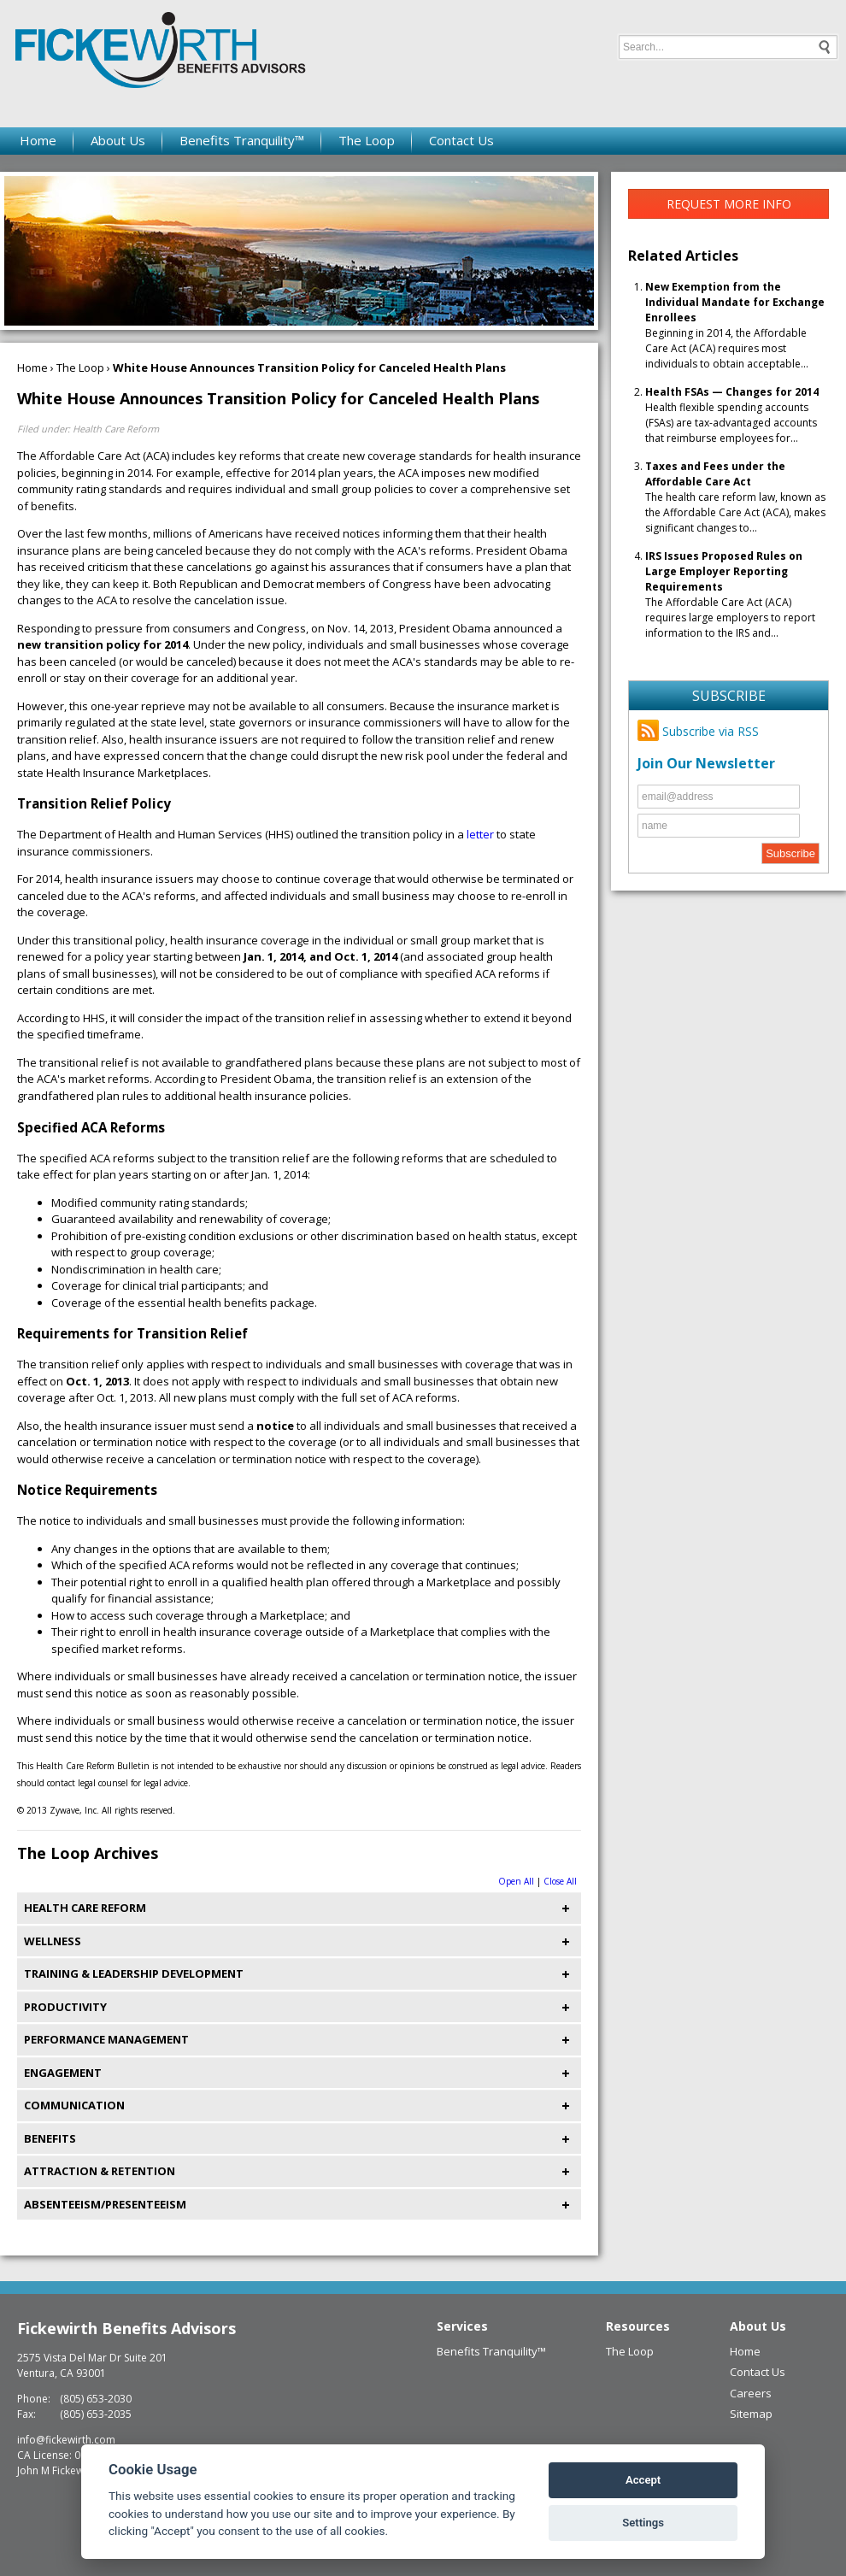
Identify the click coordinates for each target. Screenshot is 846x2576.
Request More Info (729, 204)
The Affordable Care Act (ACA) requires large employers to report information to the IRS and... (730, 594)
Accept (643, 2479)
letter (480, 834)
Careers (751, 2393)
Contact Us (461, 140)
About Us (118, 140)
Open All (516, 1881)
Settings (643, 2522)
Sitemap (751, 2413)
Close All (560, 1881)
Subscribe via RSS (698, 731)
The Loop (366, 140)
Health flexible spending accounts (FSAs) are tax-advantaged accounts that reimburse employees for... (732, 415)
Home (38, 140)
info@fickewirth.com (66, 2439)
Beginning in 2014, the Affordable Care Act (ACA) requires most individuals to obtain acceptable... (735, 325)
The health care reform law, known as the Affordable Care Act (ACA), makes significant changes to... (735, 497)
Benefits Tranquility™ (241, 140)
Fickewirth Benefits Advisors (126, 2328)
